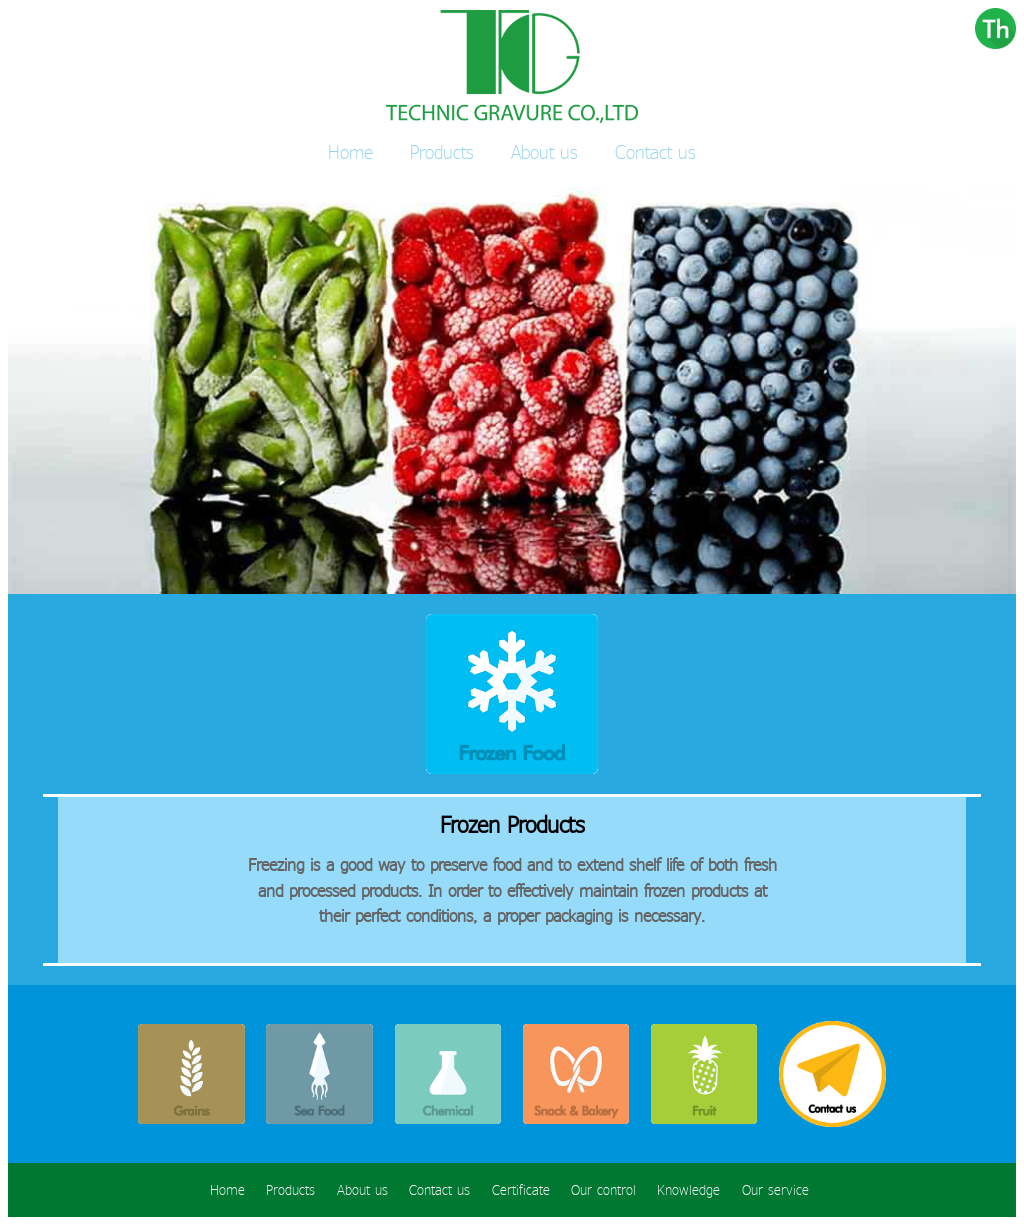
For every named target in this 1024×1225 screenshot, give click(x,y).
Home (350, 152)
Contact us (655, 152)
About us (544, 152)
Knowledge (688, 1190)
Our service (775, 1190)
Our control (603, 1190)
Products (442, 152)
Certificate (521, 1190)
